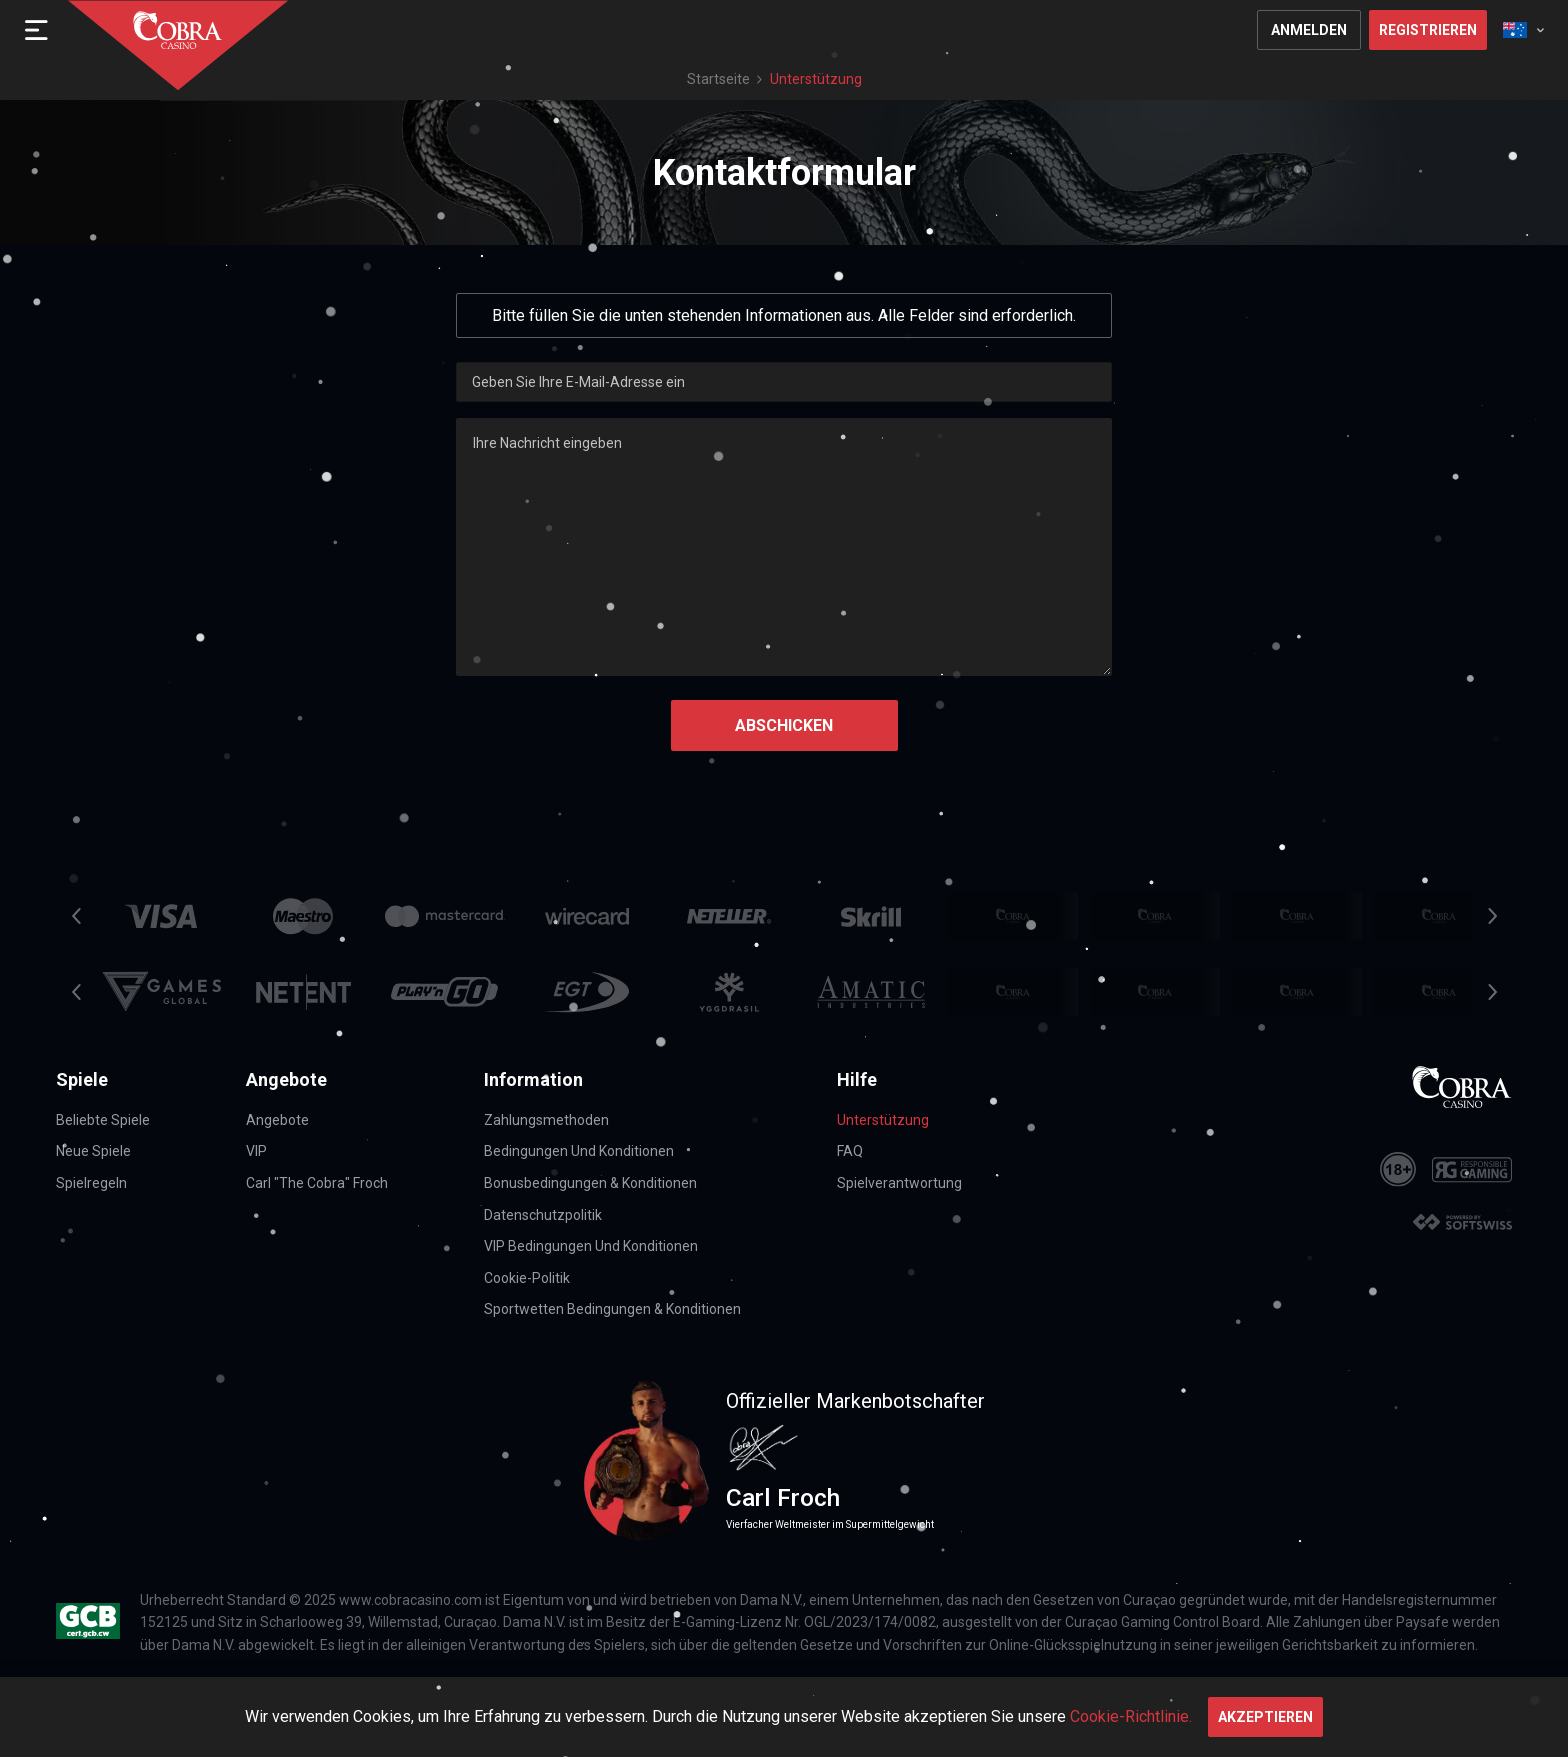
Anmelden (1309, 30)
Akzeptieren (1265, 1717)
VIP (256, 1151)
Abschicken (784, 725)
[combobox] (1523, 30)
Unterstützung (883, 1120)
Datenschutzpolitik (543, 1215)
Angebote (277, 1120)
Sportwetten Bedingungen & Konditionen (612, 1309)
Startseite (718, 79)
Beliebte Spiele (103, 1120)
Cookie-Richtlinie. (1131, 1716)
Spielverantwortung (899, 1183)
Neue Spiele (93, 1151)
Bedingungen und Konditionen (579, 1151)
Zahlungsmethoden (546, 1120)
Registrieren (1428, 30)
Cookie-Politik (527, 1278)
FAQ (850, 1151)
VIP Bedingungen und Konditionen (591, 1246)
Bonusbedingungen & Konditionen (590, 1183)
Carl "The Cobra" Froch (317, 1183)
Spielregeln (91, 1183)
